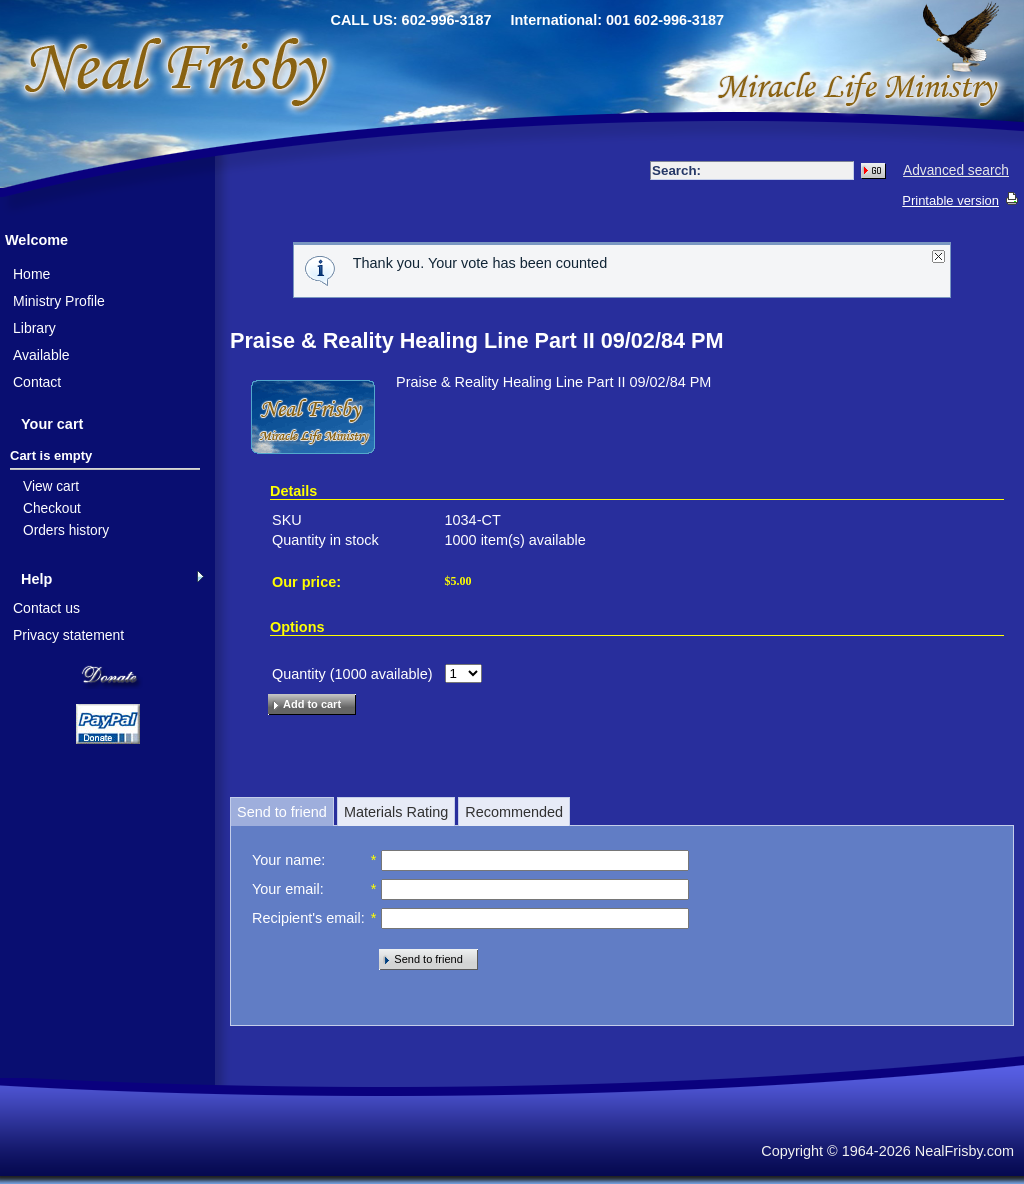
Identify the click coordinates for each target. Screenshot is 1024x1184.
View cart (51, 486)
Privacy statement (68, 635)
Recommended (514, 812)
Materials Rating (396, 812)
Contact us (46, 608)
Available (41, 355)
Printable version (950, 200)
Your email (286, 889)
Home (31, 274)
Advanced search (956, 170)
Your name (286, 860)
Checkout (52, 508)
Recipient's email (306, 918)
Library (34, 328)
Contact (37, 382)
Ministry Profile (59, 301)
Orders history (66, 530)
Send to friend (282, 812)
